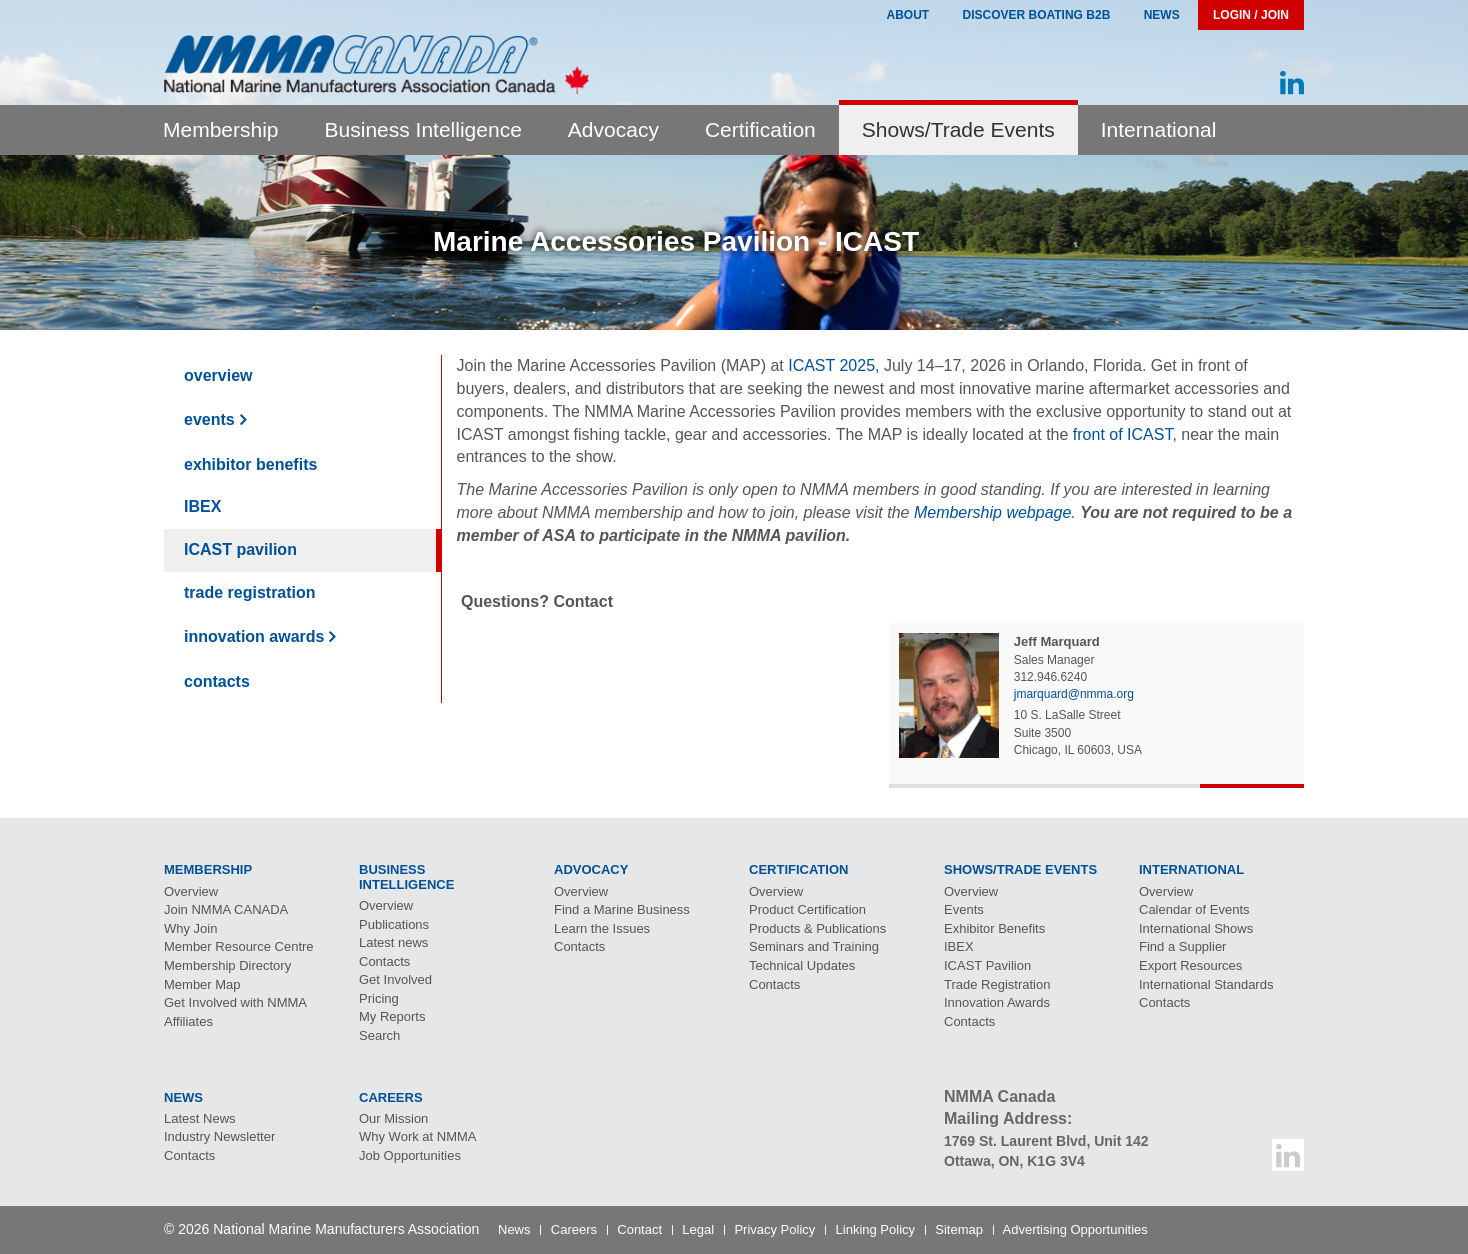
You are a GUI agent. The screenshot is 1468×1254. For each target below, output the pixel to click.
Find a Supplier (1182, 946)
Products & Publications (817, 928)
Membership (221, 129)
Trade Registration (250, 592)
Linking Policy (876, 1229)
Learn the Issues (602, 928)
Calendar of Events (1194, 909)
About (907, 15)
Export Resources (1190, 965)
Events (209, 419)
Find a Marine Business (622, 909)
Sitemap (959, 1229)
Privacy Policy (774, 1229)
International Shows (1196, 928)
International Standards (1206, 984)
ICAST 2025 (831, 365)
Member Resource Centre (239, 946)
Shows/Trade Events (958, 129)
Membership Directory (227, 965)
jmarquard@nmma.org (1074, 694)
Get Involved (395, 979)
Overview (218, 375)
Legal (698, 1229)
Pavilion (240, 549)
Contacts (217, 681)
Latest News (200, 1118)
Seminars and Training (814, 946)
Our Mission (393, 1118)
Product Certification (807, 909)
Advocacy (613, 129)
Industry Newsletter (219, 1136)
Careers (574, 1229)
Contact (639, 1229)
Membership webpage (992, 512)
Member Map (202, 984)
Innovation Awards (254, 636)
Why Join (190, 928)
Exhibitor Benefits (250, 464)
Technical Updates (802, 965)
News (1162, 15)
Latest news (393, 942)
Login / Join (1251, 15)
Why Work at (418, 1136)
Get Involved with (235, 1002)
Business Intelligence (423, 129)
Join (226, 909)
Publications (394, 924)
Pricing (379, 998)
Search (379, 1035)
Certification (760, 129)
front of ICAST (1123, 434)
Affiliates (188, 1021)
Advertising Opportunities (1075, 1229)
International (1159, 129)
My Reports (392, 1016)
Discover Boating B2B (1037, 15)
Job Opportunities (410, 1155)
